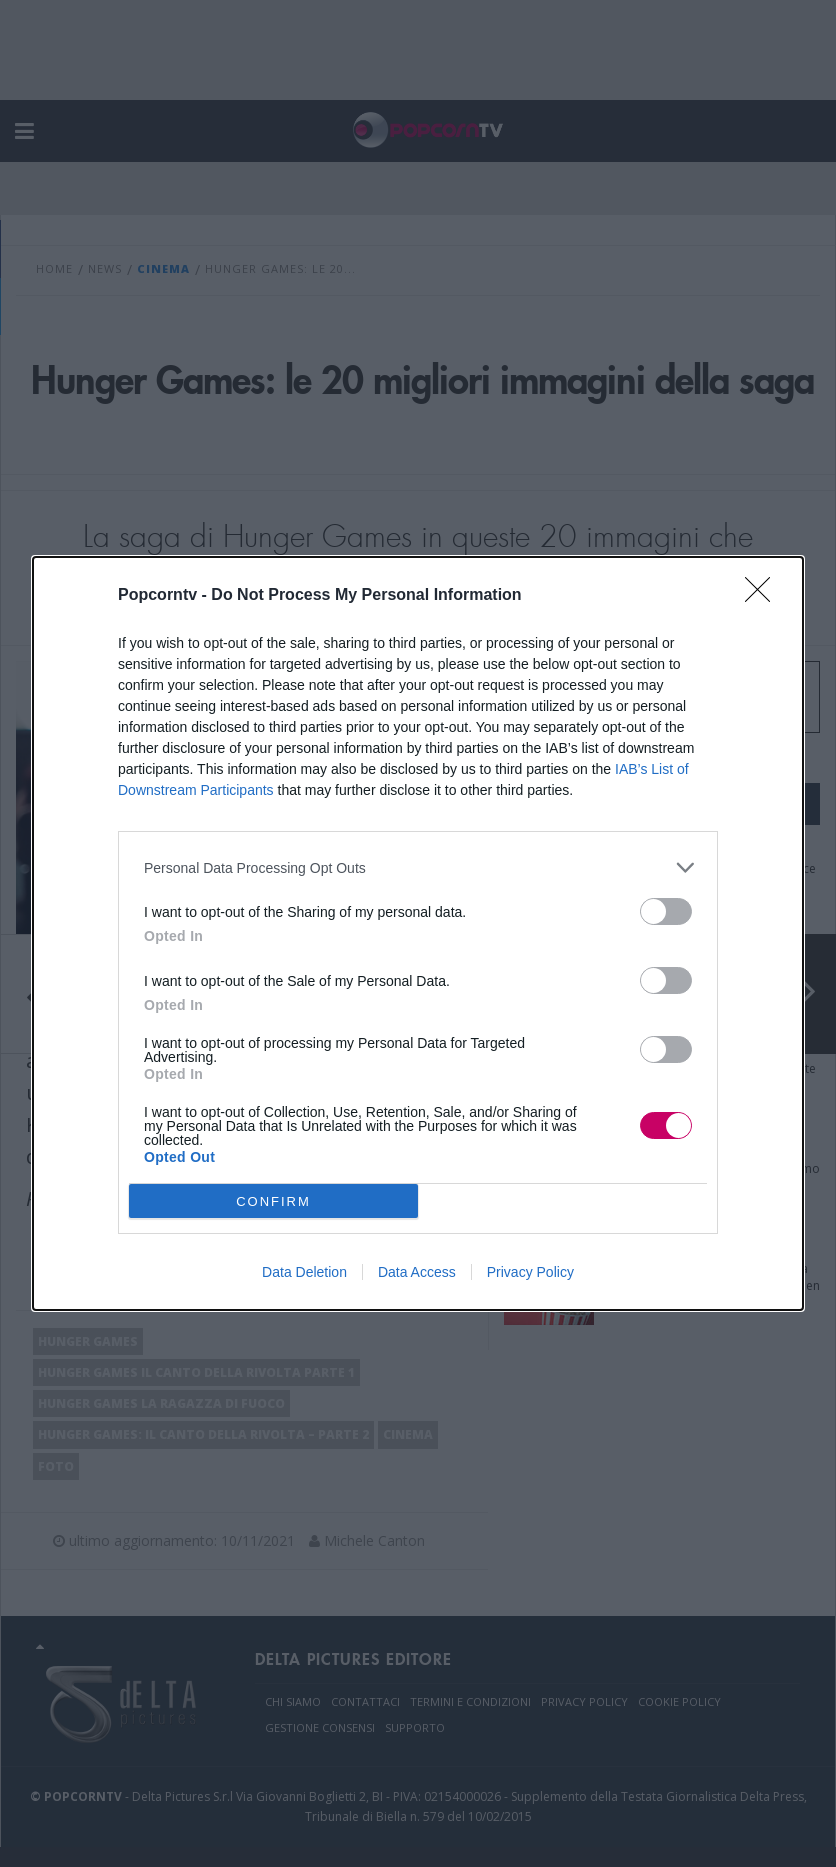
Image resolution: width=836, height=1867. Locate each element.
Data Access (417, 1272)
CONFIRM (273, 1201)
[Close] (764, 596)
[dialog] (418, 933)
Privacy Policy (530, 1272)
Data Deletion (304, 1272)
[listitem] (418, 867)
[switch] (666, 911)
